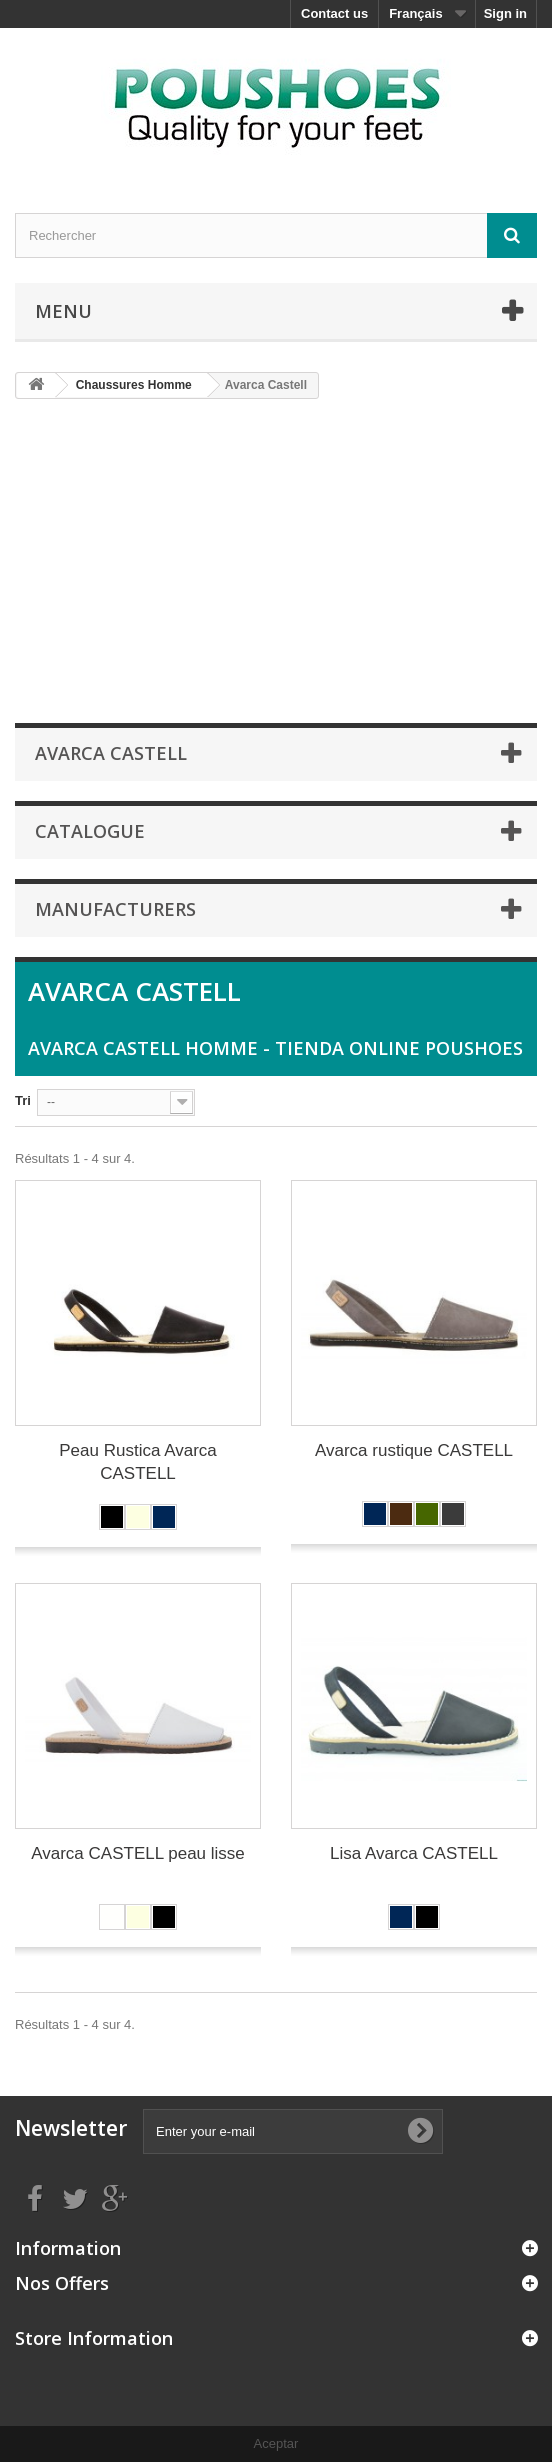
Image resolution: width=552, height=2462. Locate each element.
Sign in (505, 13)
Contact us (334, 13)
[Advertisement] (283, 560)
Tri (23, 1100)
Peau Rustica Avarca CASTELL (138, 1462)
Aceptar (276, 2443)
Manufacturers (115, 909)
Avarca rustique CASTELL (414, 1450)
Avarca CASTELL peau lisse (138, 1853)
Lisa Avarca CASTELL (414, 1853)
